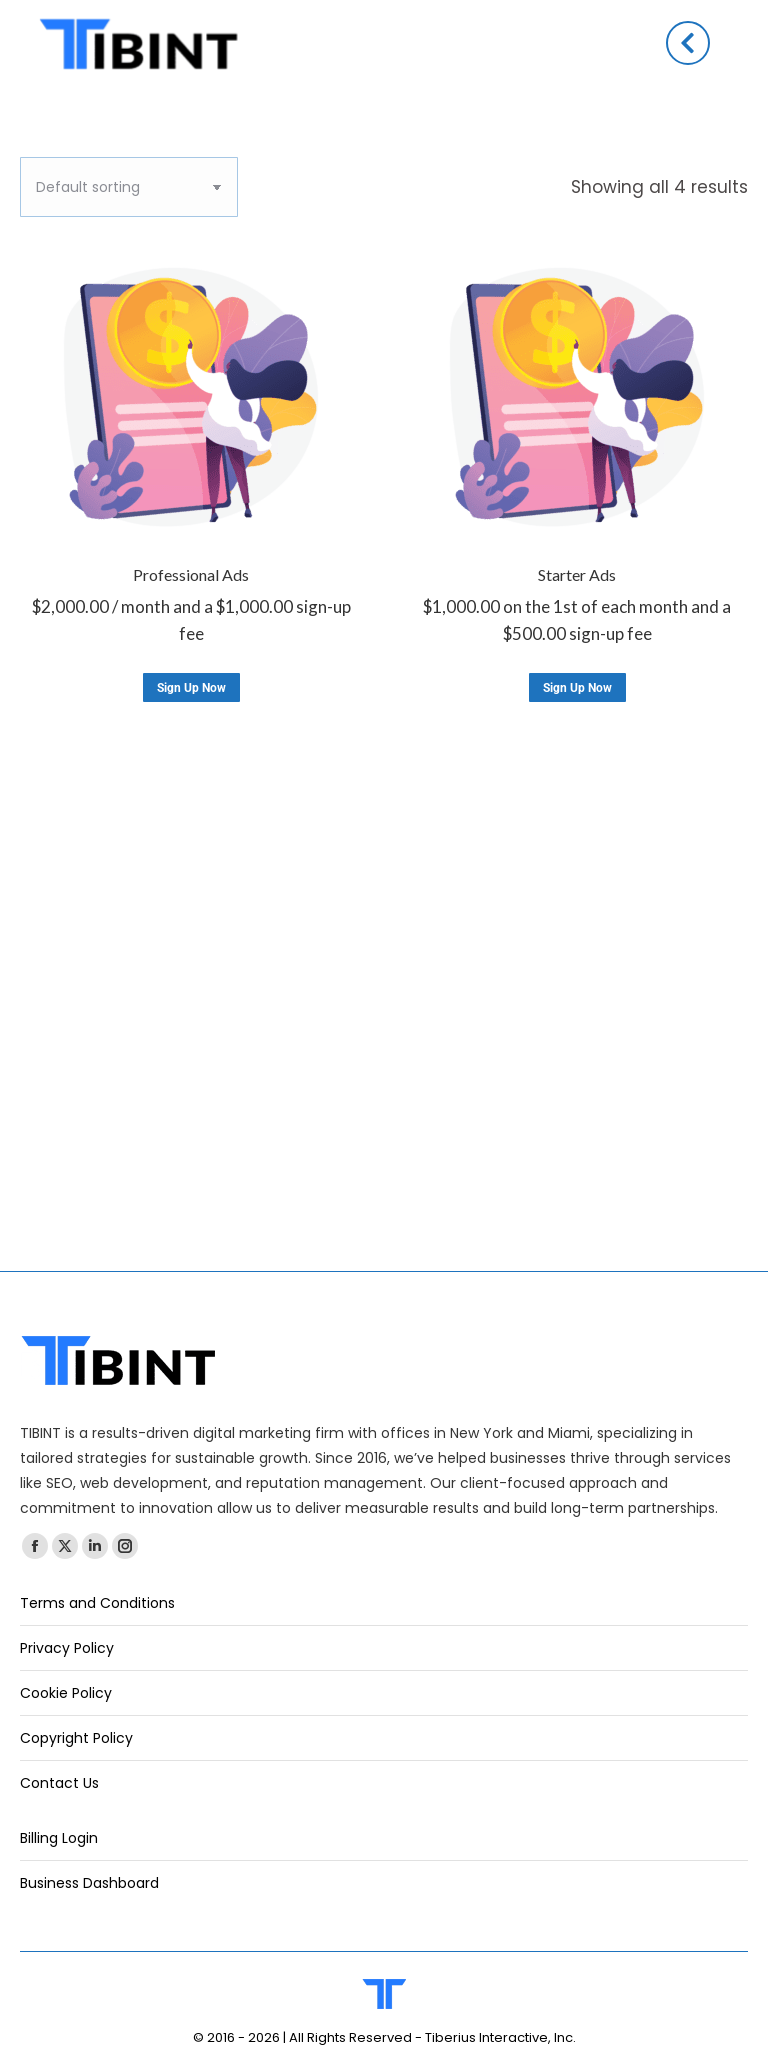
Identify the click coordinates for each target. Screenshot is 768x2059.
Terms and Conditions (97, 1603)
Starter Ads (577, 574)
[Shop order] (129, 187)
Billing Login (59, 1838)
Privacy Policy (67, 1648)
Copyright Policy (76, 1738)
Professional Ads (191, 574)
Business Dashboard (89, 1883)
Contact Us (59, 1783)
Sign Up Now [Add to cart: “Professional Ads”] (191, 688)
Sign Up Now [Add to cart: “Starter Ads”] (577, 688)
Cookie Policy (66, 1693)
